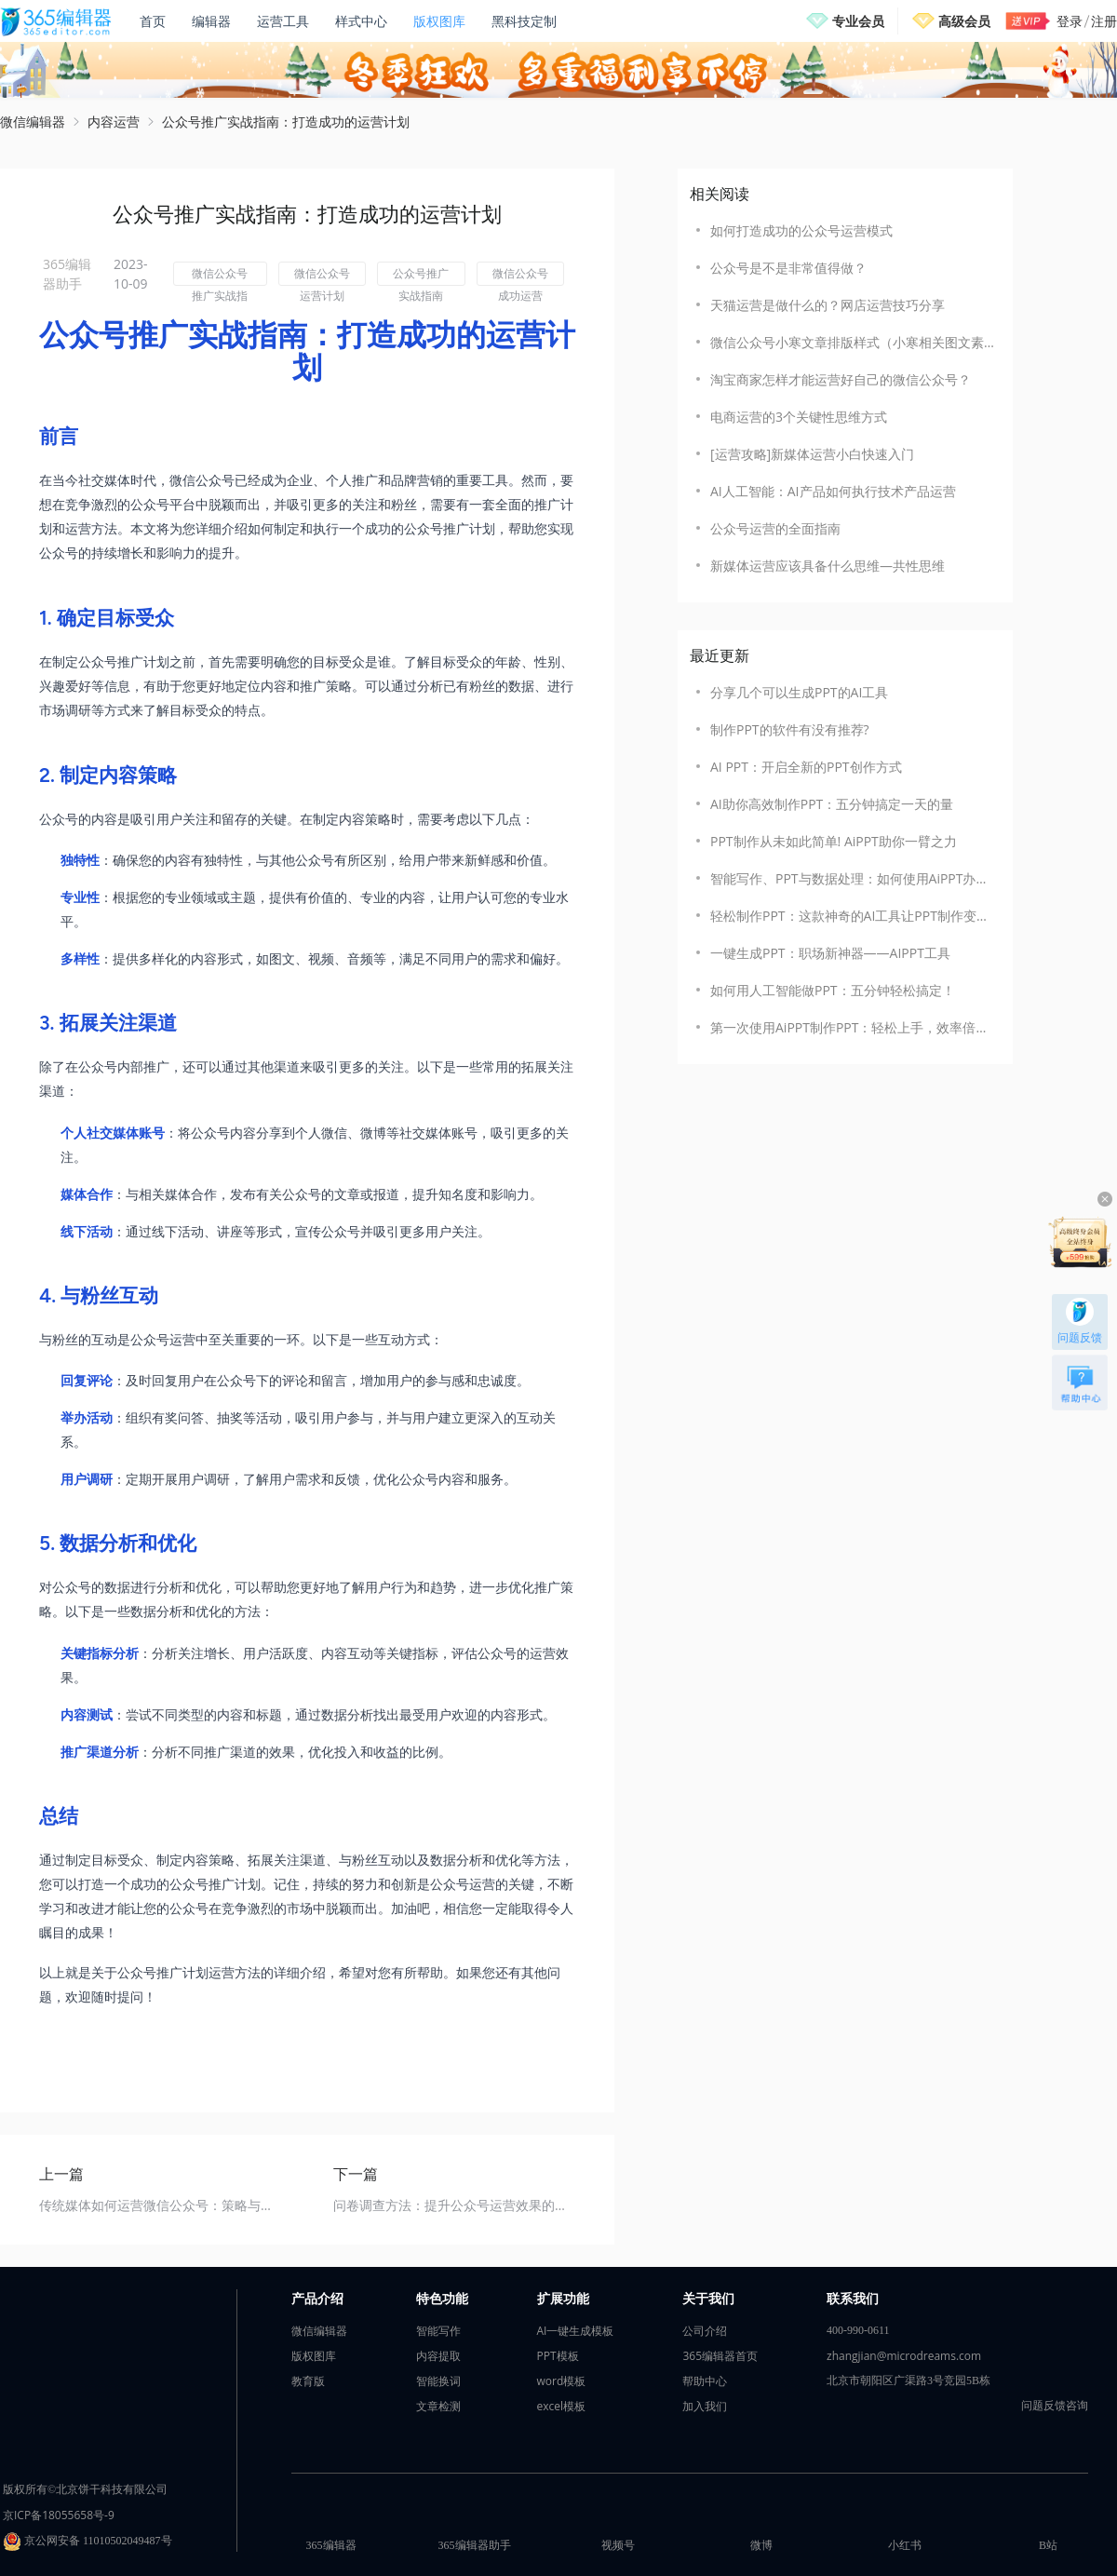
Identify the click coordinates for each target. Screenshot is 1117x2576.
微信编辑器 (32, 121)
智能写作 (438, 2331)
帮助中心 (704, 2381)
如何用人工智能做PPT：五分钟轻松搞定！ (832, 990)
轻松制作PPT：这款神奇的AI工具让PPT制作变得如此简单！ (852, 915)
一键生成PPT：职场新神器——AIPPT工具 (830, 953)
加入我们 (704, 2406)
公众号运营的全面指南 (775, 528)
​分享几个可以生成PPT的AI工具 (799, 692)
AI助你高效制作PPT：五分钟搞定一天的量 (831, 804)
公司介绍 (704, 2331)
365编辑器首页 (720, 2356)
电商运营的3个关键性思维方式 (798, 416)
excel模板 (561, 2406)
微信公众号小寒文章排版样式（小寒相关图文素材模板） (852, 342)
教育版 (308, 2381)
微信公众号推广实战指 (220, 275)
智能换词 (438, 2381)
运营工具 (283, 21)
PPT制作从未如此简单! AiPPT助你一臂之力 (833, 841)
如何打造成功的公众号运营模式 (801, 230)
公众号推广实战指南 (421, 275)
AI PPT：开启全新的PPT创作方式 (806, 766)
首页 (153, 21)
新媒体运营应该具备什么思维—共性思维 (827, 565)
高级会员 (964, 21)
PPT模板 (558, 2356)
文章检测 (438, 2406)
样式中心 (361, 21)
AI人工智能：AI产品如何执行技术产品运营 (833, 491)
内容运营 (113, 121)
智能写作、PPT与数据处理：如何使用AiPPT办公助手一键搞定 (852, 878)
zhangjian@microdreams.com (904, 2356)
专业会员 (858, 21)
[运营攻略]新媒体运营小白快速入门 (812, 454)
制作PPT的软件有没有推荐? (789, 729)
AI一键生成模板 (575, 2331)
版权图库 (439, 21)
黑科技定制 (524, 21)
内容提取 (438, 2356)
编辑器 (211, 21)
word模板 (561, 2381)
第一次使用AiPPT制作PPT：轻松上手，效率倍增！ (852, 1027)
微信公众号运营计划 (322, 275)
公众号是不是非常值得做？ (788, 267)
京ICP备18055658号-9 (58, 2515)
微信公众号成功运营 (520, 275)
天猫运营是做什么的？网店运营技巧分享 (827, 305)
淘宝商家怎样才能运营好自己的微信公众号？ (840, 379)
